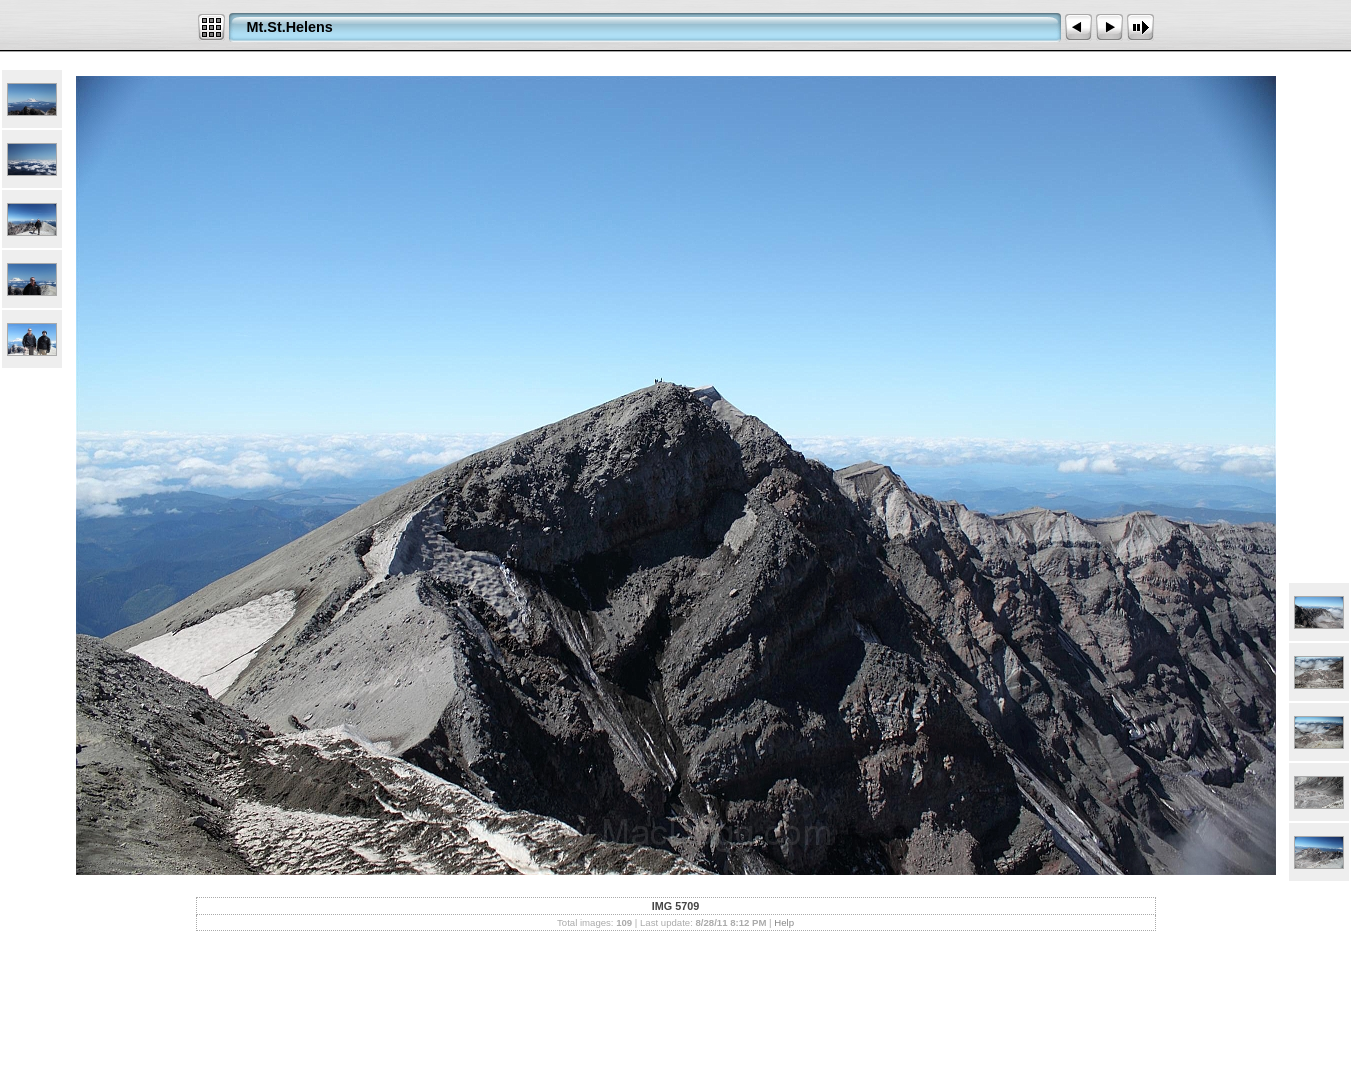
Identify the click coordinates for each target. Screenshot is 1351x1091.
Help (784, 922)
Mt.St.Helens (290, 27)
